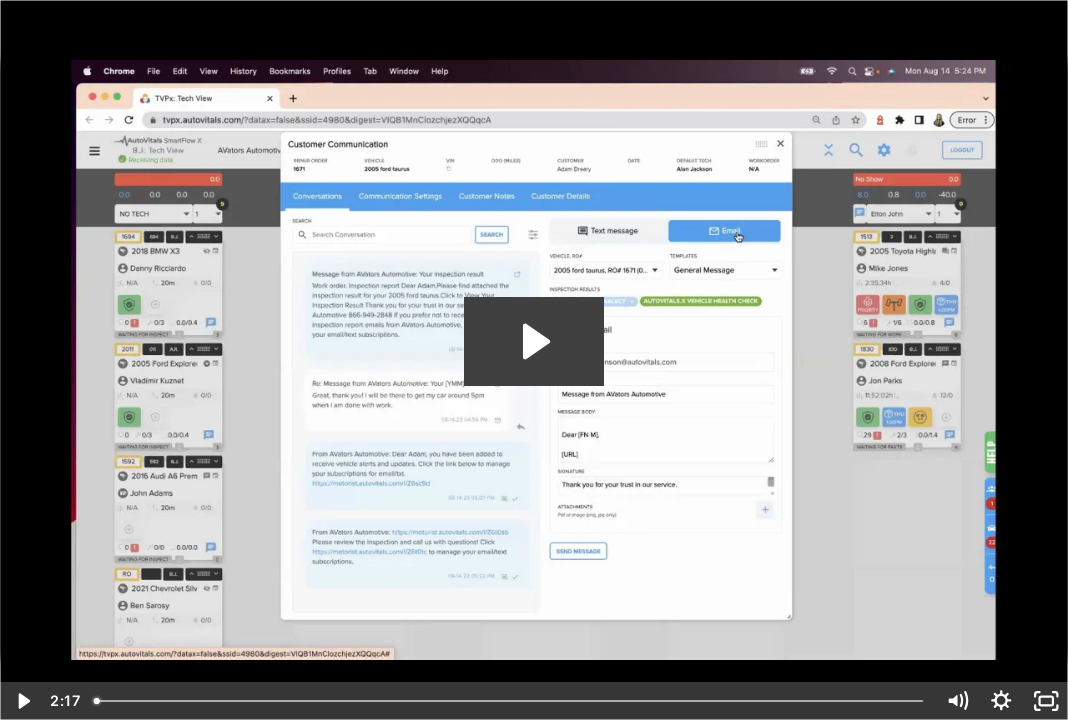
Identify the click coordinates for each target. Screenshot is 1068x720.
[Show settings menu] (1001, 701)
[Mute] (957, 701)
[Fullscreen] (1046, 701)
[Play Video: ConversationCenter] (533, 341)
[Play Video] (22, 701)
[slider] (510, 701)
